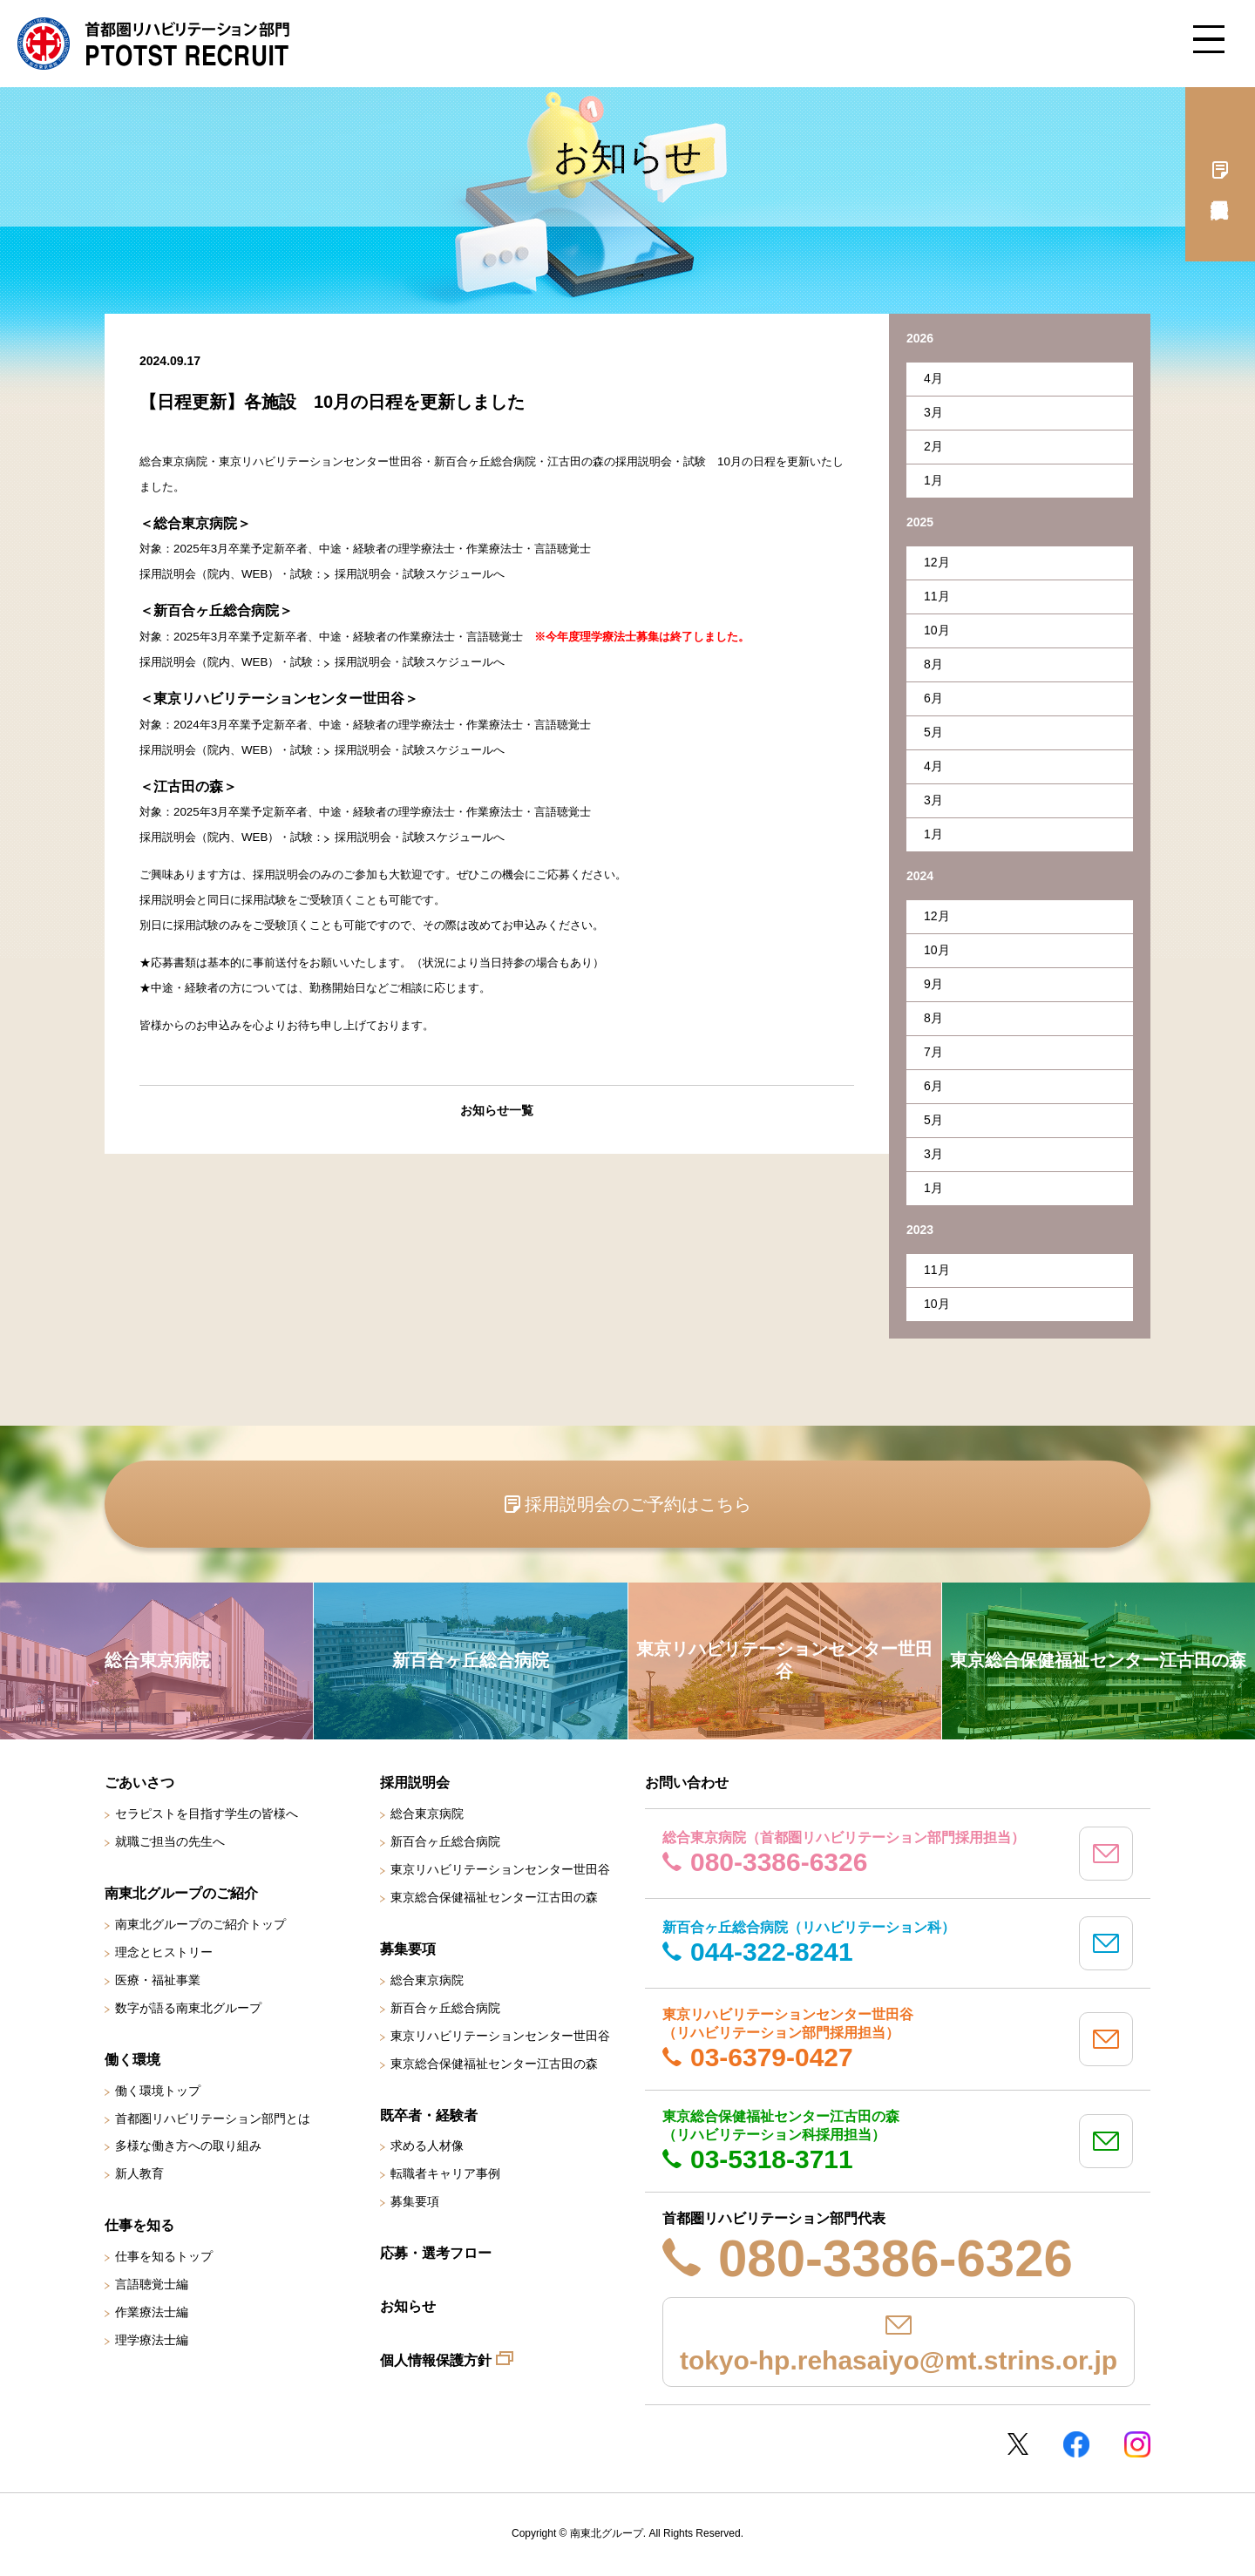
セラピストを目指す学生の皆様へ (206, 1813)
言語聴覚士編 (151, 2284)
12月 (937, 562)
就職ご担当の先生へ (170, 1841)
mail (1106, 1854)
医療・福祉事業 (157, 1980)
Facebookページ (1076, 2444)
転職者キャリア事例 (445, 2173)
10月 (937, 630)
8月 (933, 664)
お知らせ (408, 2306)
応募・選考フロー (436, 2253)
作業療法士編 (151, 2312)
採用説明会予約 (1220, 174)
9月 (933, 984)
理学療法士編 (151, 2340)
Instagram (1137, 2444)
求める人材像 (427, 2145)
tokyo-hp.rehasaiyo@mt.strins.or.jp (898, 2360)
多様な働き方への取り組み (188, 2145)
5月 (933, 732)
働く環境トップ (157, 2091)
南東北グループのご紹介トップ (200, 1924)
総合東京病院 (427, 1813)
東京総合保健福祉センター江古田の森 (494, 1897)
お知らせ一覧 (496, 1110)
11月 (937, 596)
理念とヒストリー (164, 1952)
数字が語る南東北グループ (188, 2008)
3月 (933, 412)
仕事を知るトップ (164, 2256)
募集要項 (414, 2201)
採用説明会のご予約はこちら (638, 1504)
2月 (933, 446)
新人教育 (139, 2173)
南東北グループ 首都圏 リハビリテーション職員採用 (153, 43)
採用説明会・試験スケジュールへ (420, 573)
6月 (933, 698)
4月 (933, 378)
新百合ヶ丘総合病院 (445, 1841)
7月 (933, 1052)
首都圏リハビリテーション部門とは (212, 2118)
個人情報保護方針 (436, 2360)
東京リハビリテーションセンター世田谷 (500, 1869)
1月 (933, 480)
